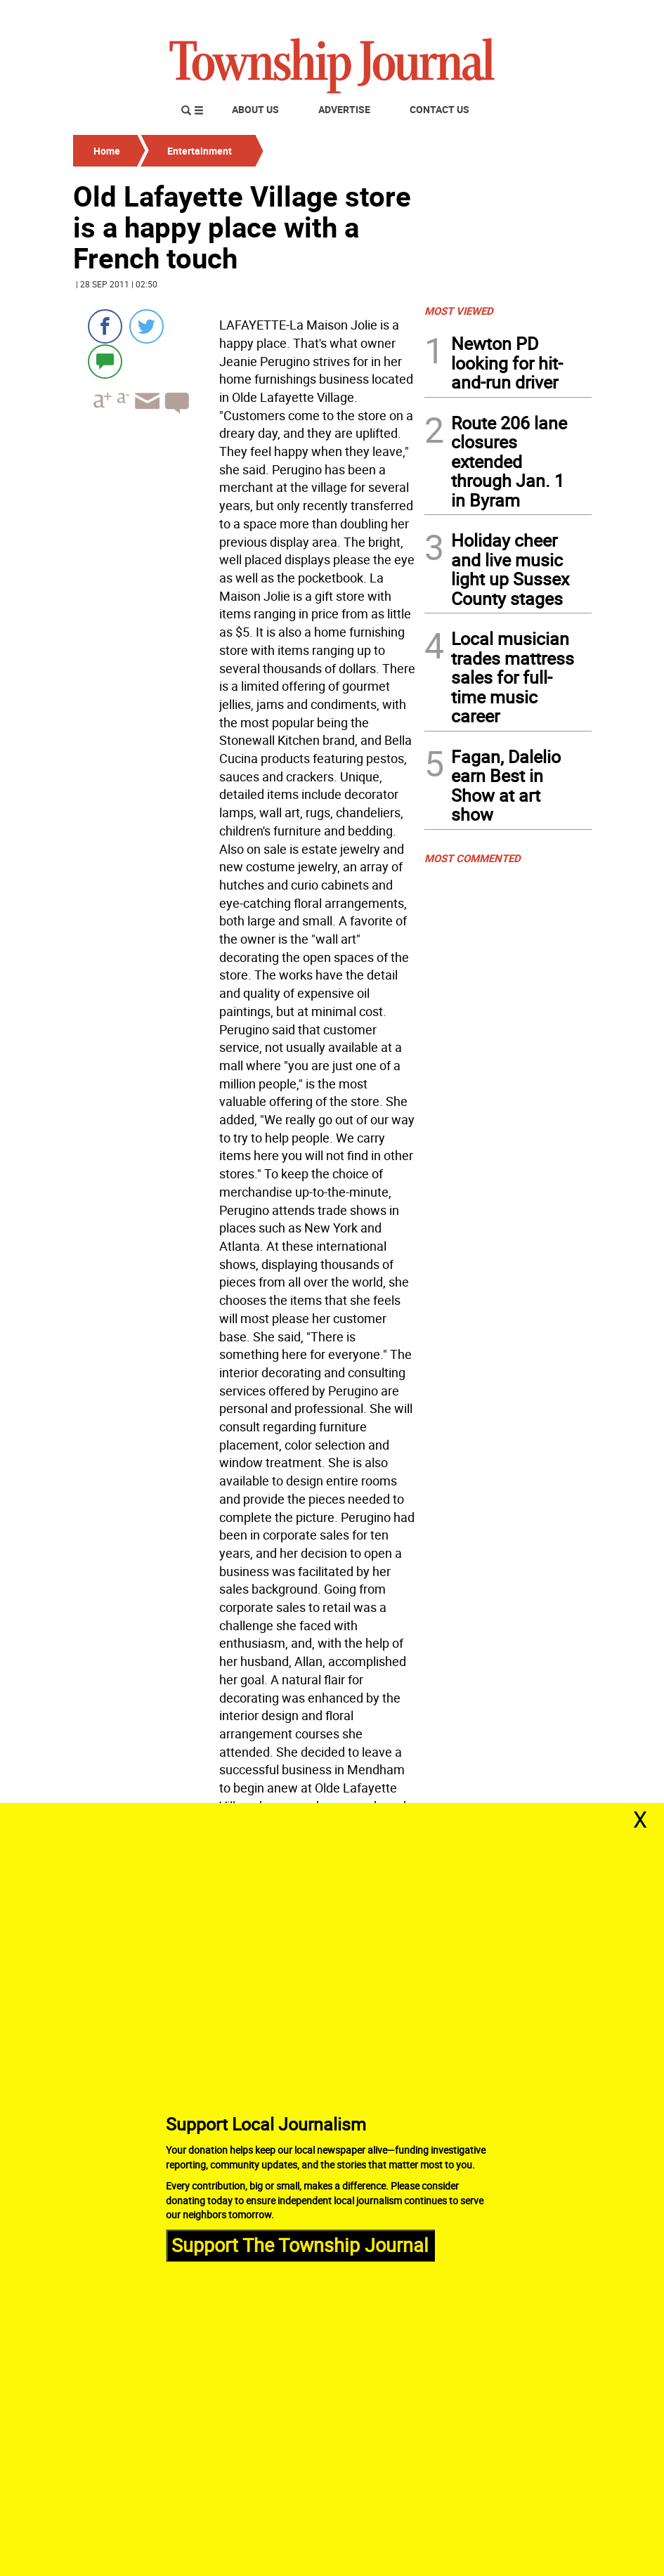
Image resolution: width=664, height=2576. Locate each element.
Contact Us (439, 109)
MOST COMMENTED (472, 858)
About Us (255, 109)
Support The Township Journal (300, 2245)
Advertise (344, 109)
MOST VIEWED (458, 311)
